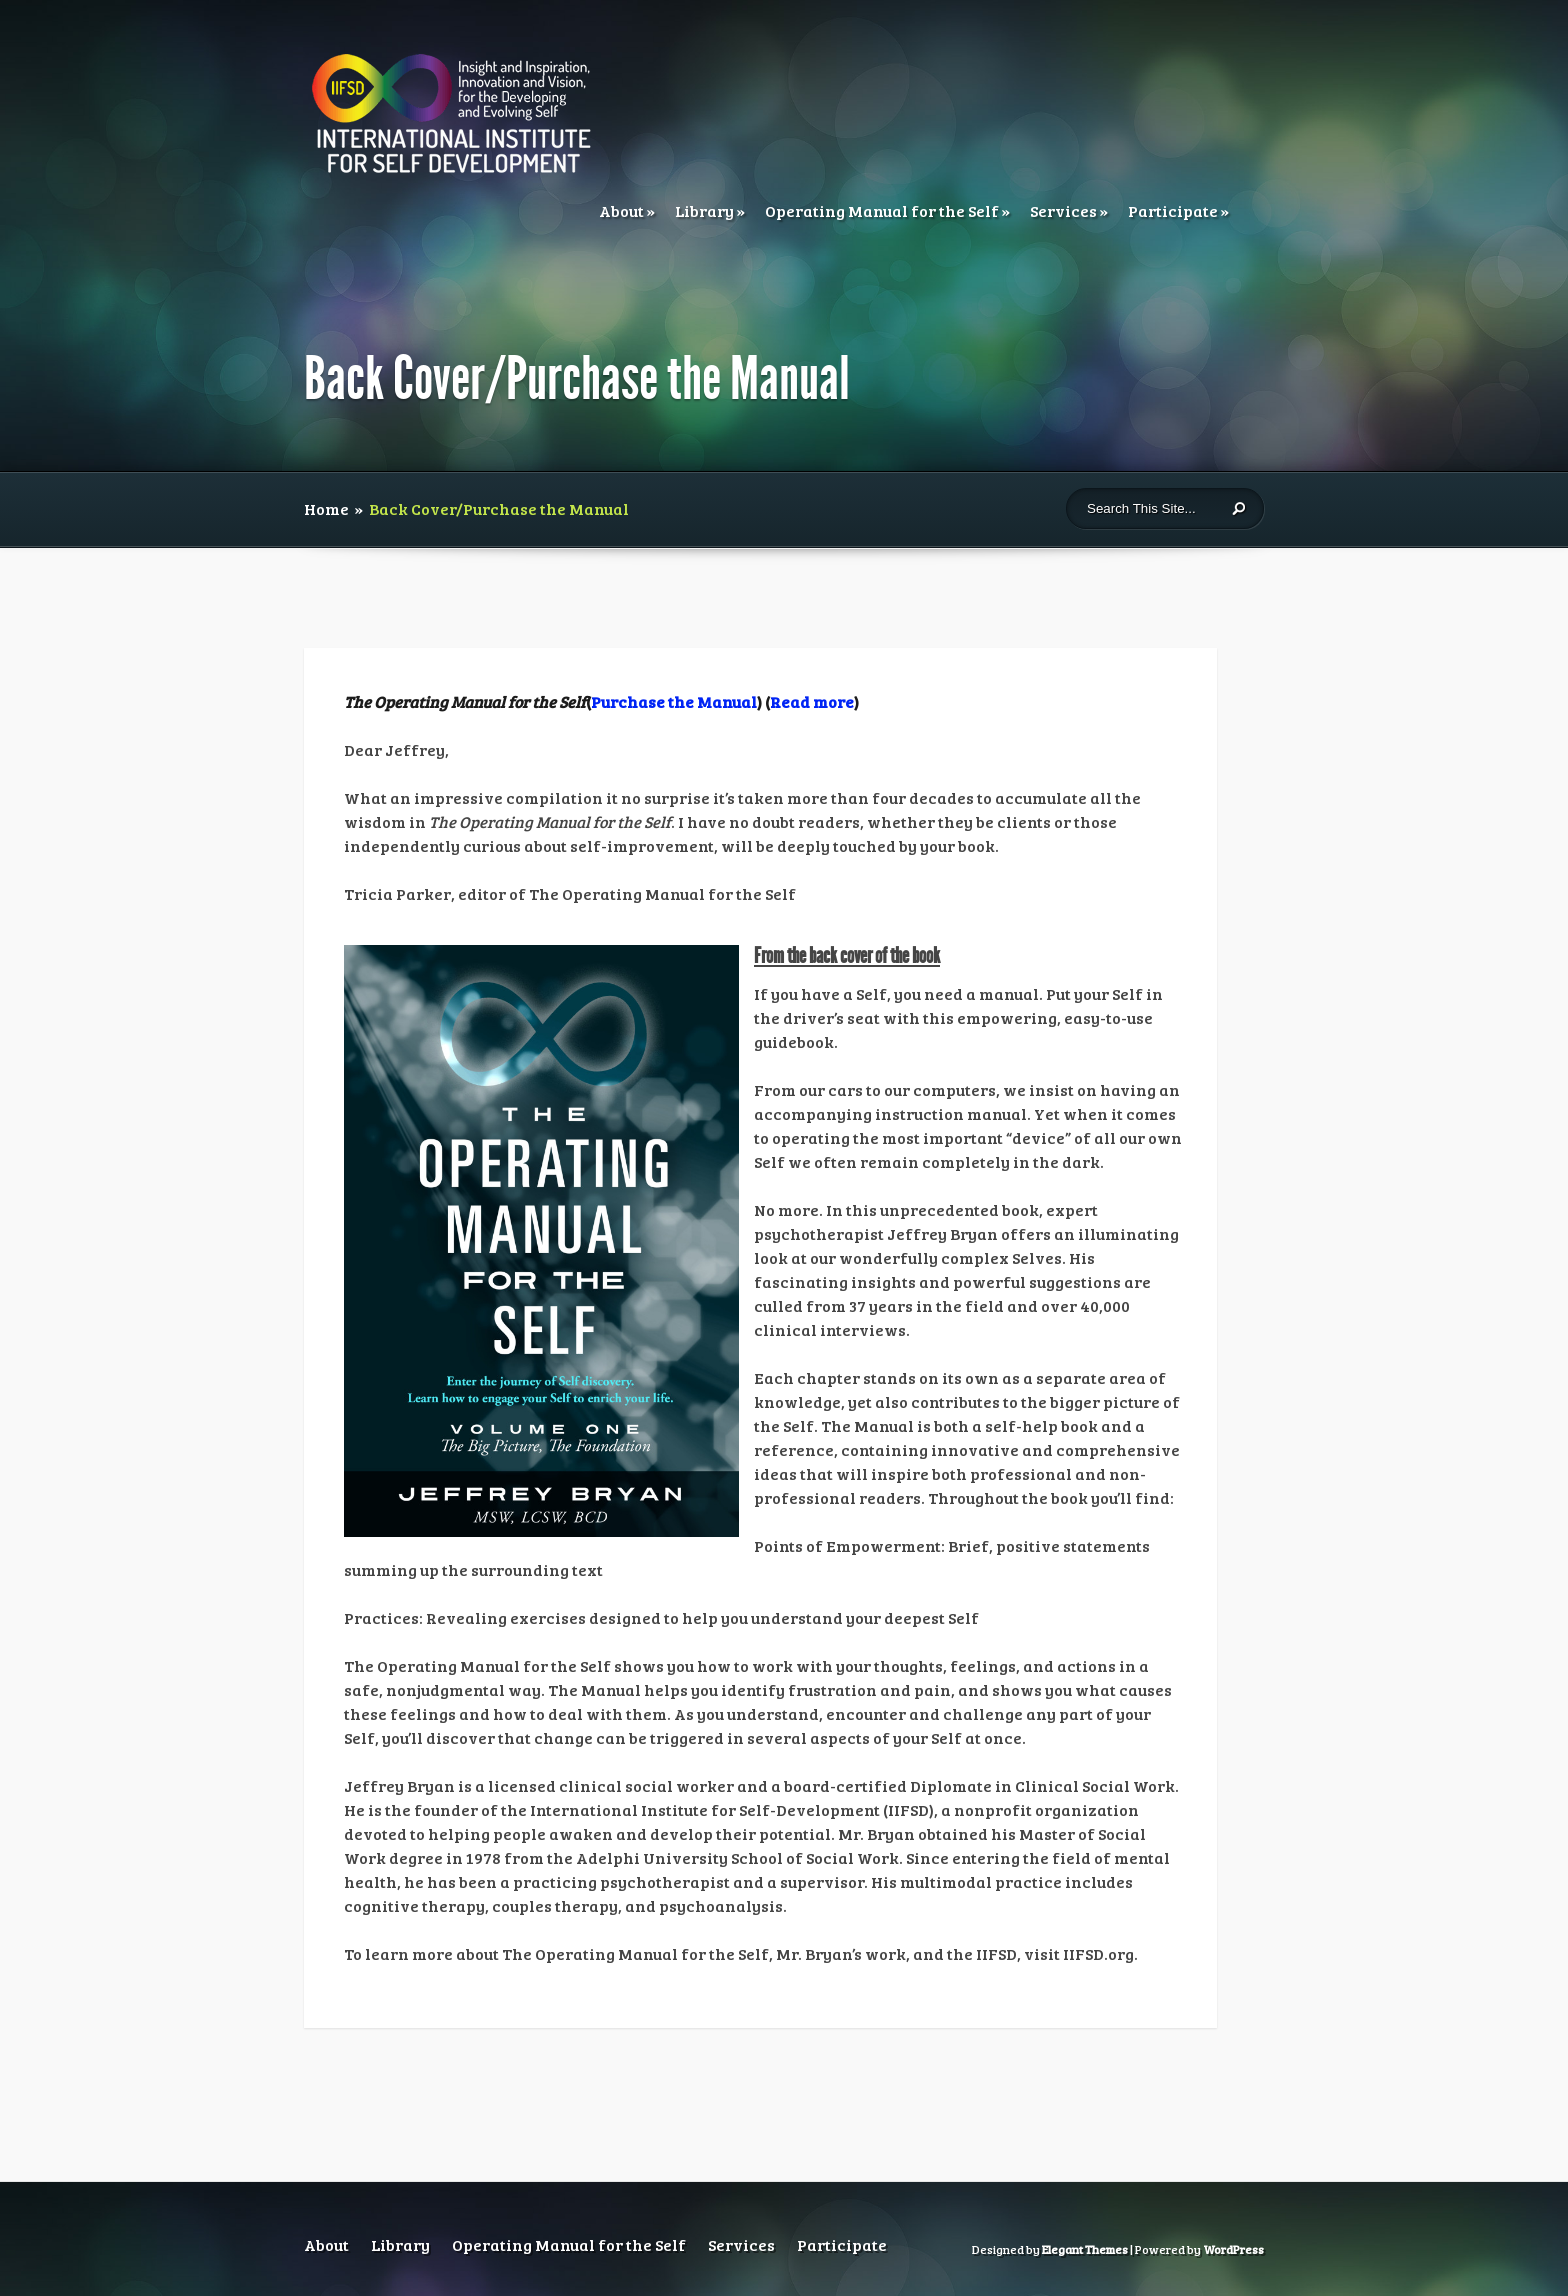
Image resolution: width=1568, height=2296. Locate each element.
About (621, 210)
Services (1063, 210)
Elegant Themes (1085, 2249)
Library (704, 210)
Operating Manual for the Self (882, 210)
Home (326, 508)
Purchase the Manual (674, 701)
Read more (812, 701)
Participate (1173, 210)
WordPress (1233, 2249)
